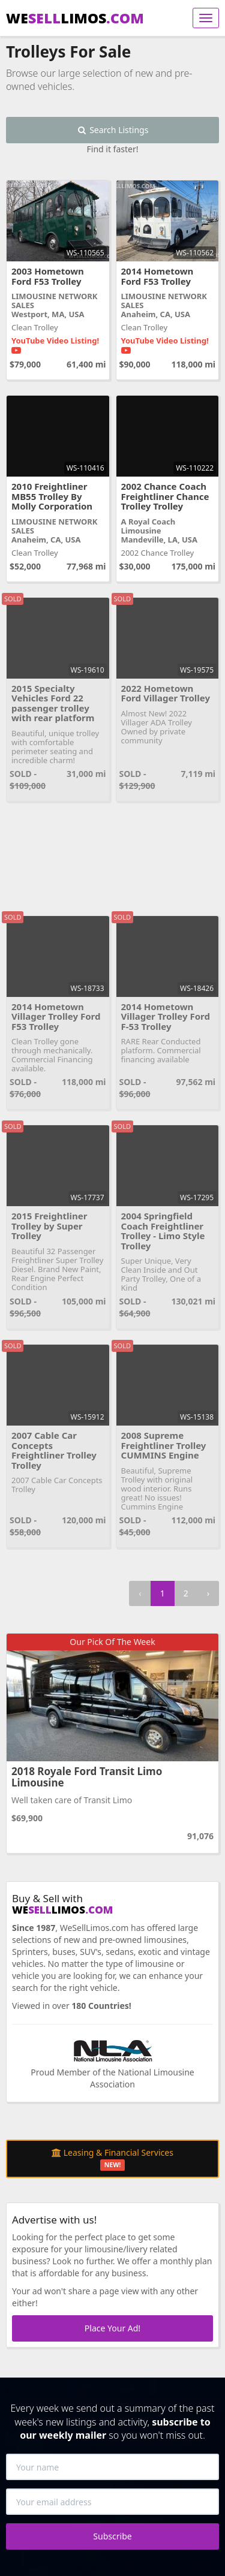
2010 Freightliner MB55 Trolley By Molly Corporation (51, 496)
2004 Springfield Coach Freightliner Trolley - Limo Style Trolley (163, 1231)
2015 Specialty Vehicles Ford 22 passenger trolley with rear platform (52, 703)
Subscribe (112, 2536)
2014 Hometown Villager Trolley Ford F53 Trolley (55, 1016)
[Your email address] (112, 2501)
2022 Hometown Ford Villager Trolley (165, 693)
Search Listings (113, 129)
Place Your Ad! (112, 2328)
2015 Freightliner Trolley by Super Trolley (49, 1226)
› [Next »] (208, 1593)
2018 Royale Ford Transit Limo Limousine (86, 1776)
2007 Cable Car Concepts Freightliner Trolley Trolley (54, 1450)
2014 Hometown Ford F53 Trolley (157, 276)
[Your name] (112, 2467)
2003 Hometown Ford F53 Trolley (47, 276)
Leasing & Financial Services (112, 2159)
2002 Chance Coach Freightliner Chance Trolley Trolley (165, 496)
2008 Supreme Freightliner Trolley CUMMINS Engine (163, 1445)
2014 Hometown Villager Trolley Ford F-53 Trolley (165, 1016)
